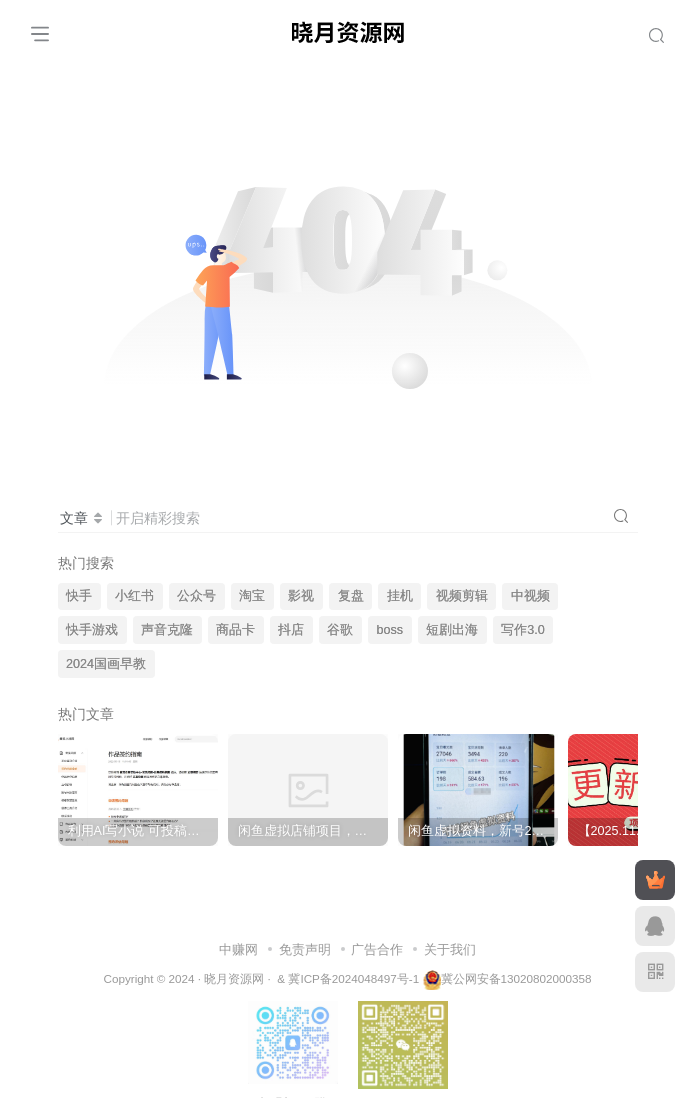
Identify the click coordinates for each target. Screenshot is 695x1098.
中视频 (530, 596)
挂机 (400, 596)
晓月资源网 (234, 978)
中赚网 (238, 949)
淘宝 (252, 596)
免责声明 (305, 949)
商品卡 (235, 630)
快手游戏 (92, 630)
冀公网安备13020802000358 (516, 978)
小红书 (134, 596)
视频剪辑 (462, 596)
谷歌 (340, 630)
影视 (301, 596)
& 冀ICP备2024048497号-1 (348, 978)
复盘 (351, 596)
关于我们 (450, 949)
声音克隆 (167, 630)
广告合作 (377, 949)
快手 (79, 596)
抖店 (291, 630)
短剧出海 (452, 630)
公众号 (196, 596)
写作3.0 (523, 630)
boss (390, 630)
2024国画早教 (106, 664)
